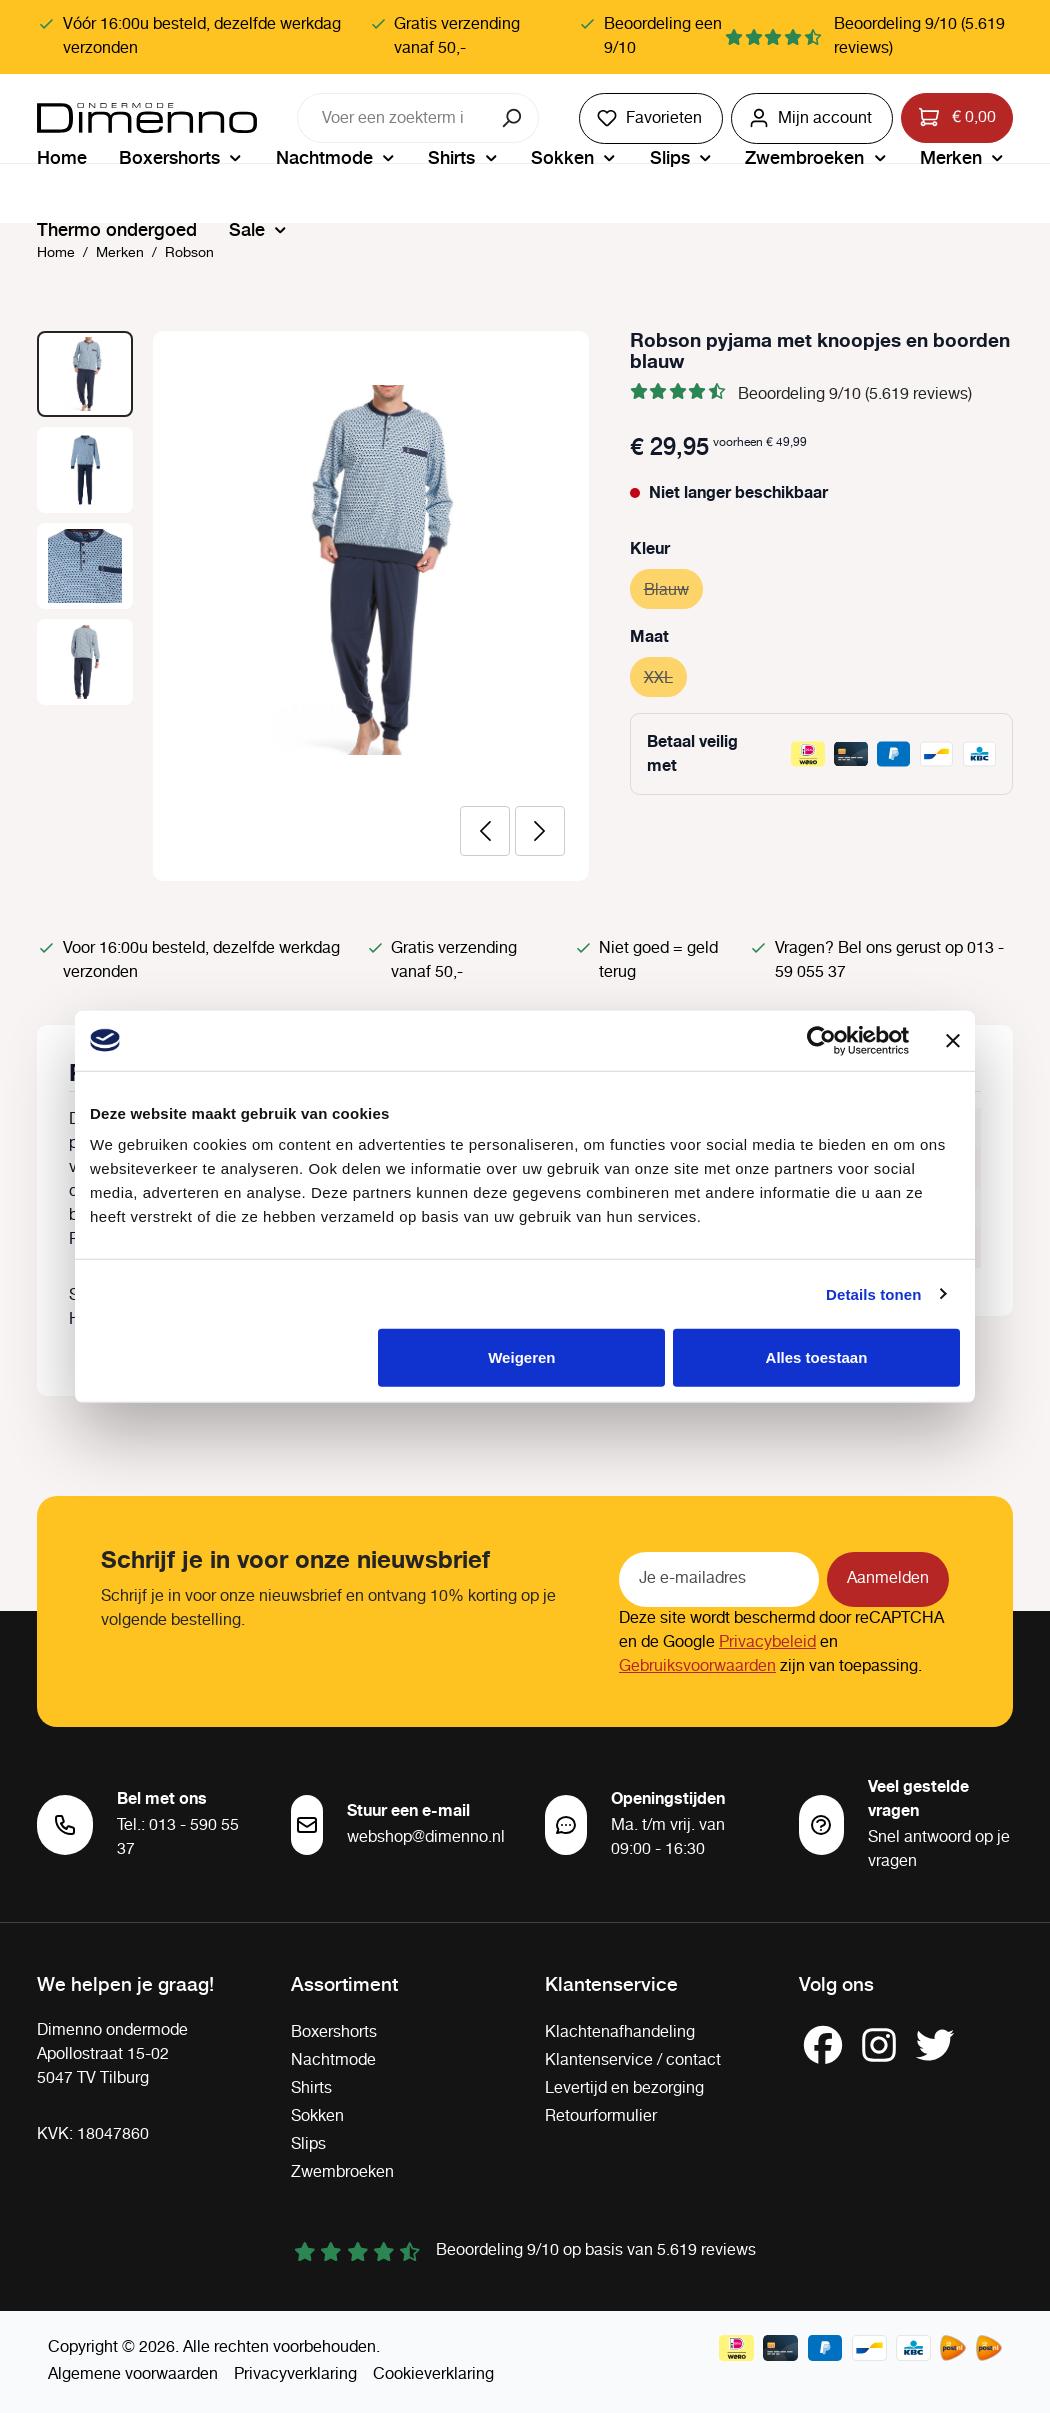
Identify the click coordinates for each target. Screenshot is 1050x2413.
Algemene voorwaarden (133, 2374)
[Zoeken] (513, 118)
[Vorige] (485, 831)
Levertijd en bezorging (624, 2088)
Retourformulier (601, 2116)
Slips (308, 2144)
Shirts (311, 2088)
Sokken (317, 2116)
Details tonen (873, 1293)
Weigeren (521, 1357)
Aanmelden (888, 1578)
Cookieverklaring (433, 2374)
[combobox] (393, 118)
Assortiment (344, 1983)
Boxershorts (334, 2032)
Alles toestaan (817, 1357)
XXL (665, 675)
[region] (313, 606)
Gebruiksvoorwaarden (697, 1666)
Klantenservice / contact (633, 2060)
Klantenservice (611, 1983)
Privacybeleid (767, 1642)
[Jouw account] (812, 118)
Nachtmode (333, 2060)
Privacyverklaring (295, 2374)
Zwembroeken (342, 2172)
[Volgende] (540, 831)
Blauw (673, 587)
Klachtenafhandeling (620, 2032)
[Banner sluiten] (953, 1040)
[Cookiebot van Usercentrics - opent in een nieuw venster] (821, 1040)
